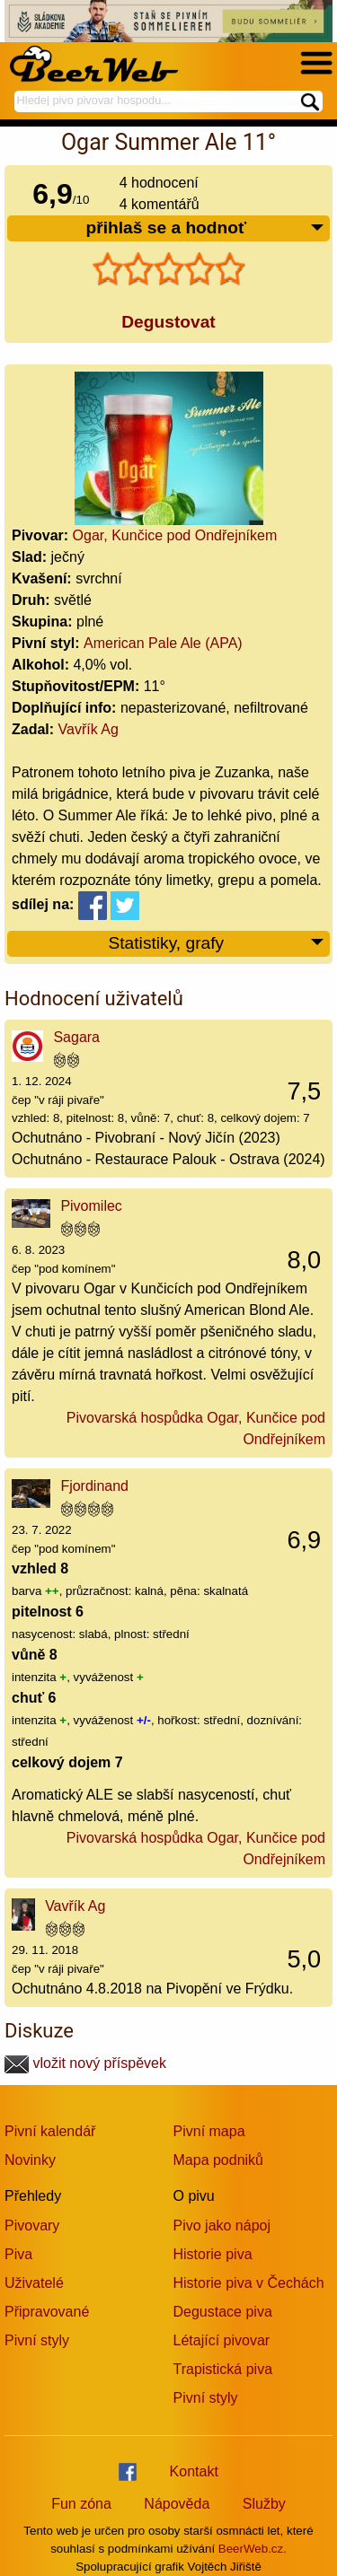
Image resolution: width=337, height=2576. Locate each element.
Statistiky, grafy (216, 944)
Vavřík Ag (88, 729)
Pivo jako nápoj (222, 2225)
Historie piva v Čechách (248, 2283)
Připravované (46, 2311)
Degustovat (168, 321)
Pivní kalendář (49, 2131)
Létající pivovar (221, 2340)
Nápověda (176, 2503)
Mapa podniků (218, 2160)
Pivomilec (90, 1206)
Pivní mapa (209, 2131)
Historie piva (213, 2254)
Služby (264, 2503)
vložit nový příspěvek (85, 2063)
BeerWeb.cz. (252, 2548)
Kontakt (194, 2471)
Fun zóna (81, 2503)
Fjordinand (94, 1486)
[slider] (169, 269)
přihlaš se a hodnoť (205, 228)
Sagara (76, 1037)
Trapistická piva (223, 2369)
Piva (18, 2254)
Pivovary (31, 2225)
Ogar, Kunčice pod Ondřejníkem (175, 535)
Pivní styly (36, 2340)
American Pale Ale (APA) (163, 643)
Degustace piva (222, 2311)
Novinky (30, 2160)
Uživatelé (34, 2283)
